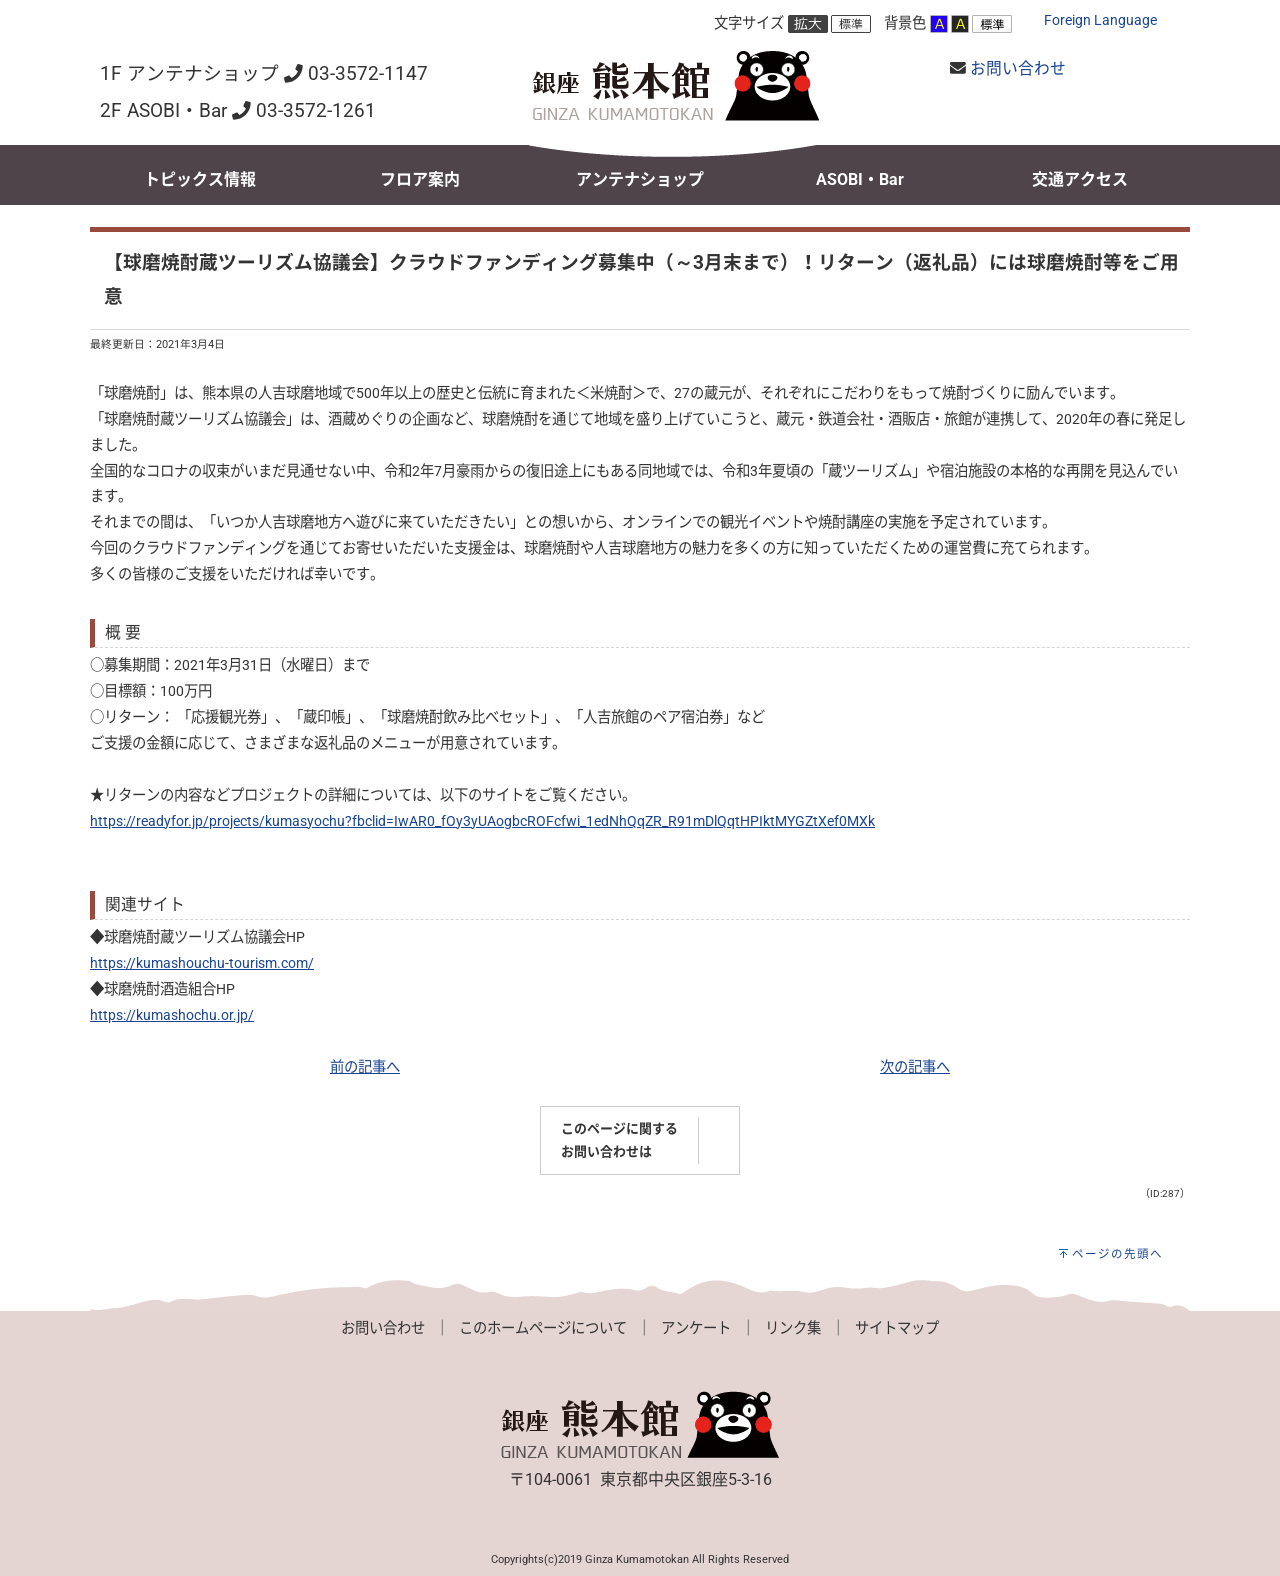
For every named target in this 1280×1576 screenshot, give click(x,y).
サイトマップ (897, 1328)
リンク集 (793, 1328)
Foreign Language (1100, 20)
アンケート (696, 1328)
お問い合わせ (1018, 68)
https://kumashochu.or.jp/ (172, 1015)
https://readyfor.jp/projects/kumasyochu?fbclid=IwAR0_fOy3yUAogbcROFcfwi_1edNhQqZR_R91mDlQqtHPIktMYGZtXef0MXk (482, 821)
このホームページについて (543, 1328)
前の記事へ (365, 1067)
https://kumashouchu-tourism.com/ (202, 963)
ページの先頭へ (1117, 1254)
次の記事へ (915, 1067)
